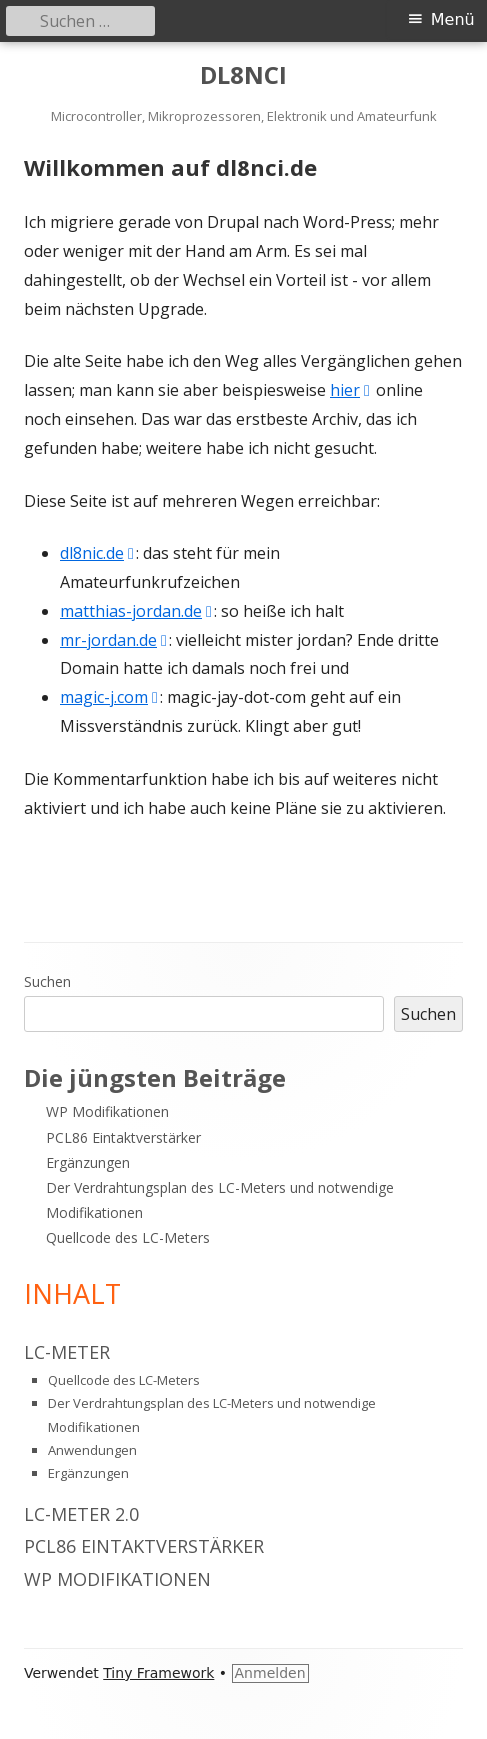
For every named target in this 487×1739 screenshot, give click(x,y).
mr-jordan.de (114, 640)
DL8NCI (243, 75)
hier (351, 390)
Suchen (47, 981)
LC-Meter (67, 1352)
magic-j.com (110, 697)
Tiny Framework (158, 1673)
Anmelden (270, 1673)
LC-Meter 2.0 (81, 1514)
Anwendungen (92, 1450)
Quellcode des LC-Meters (128, 1237)
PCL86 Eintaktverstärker (123, 1137)
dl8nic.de (98, 553)
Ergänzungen (88, 1162)
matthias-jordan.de (137, 611)
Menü (453, 19)
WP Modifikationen (107, 1111)
